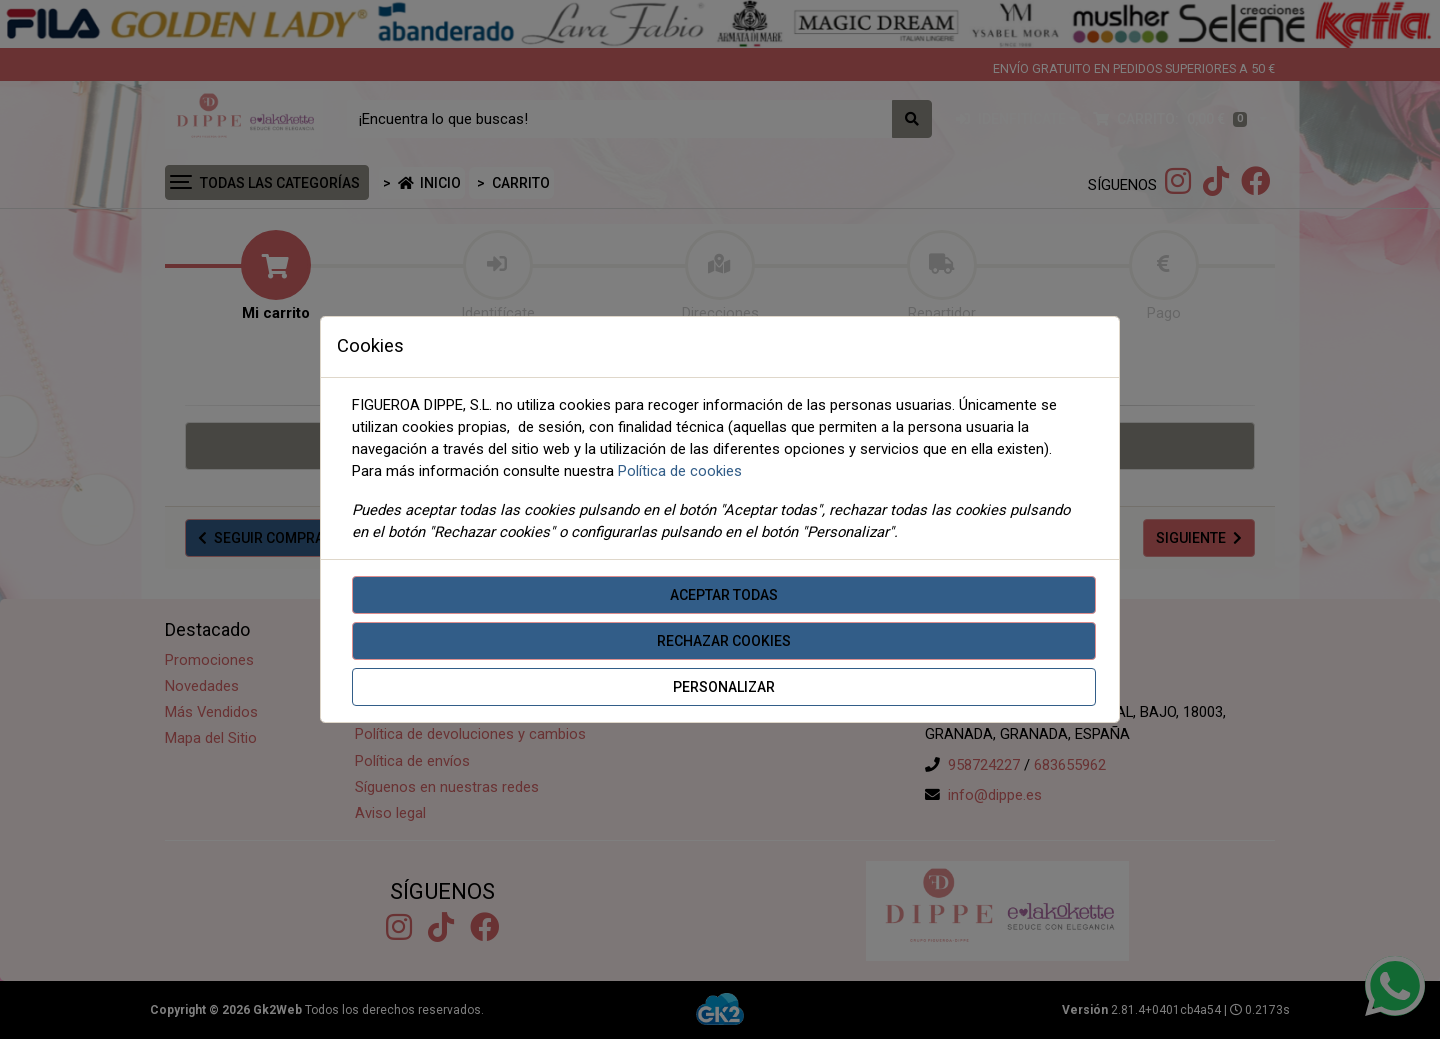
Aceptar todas (724, 595)
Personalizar (724, 687)
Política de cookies (680, 471)
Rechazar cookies (724, 641)
